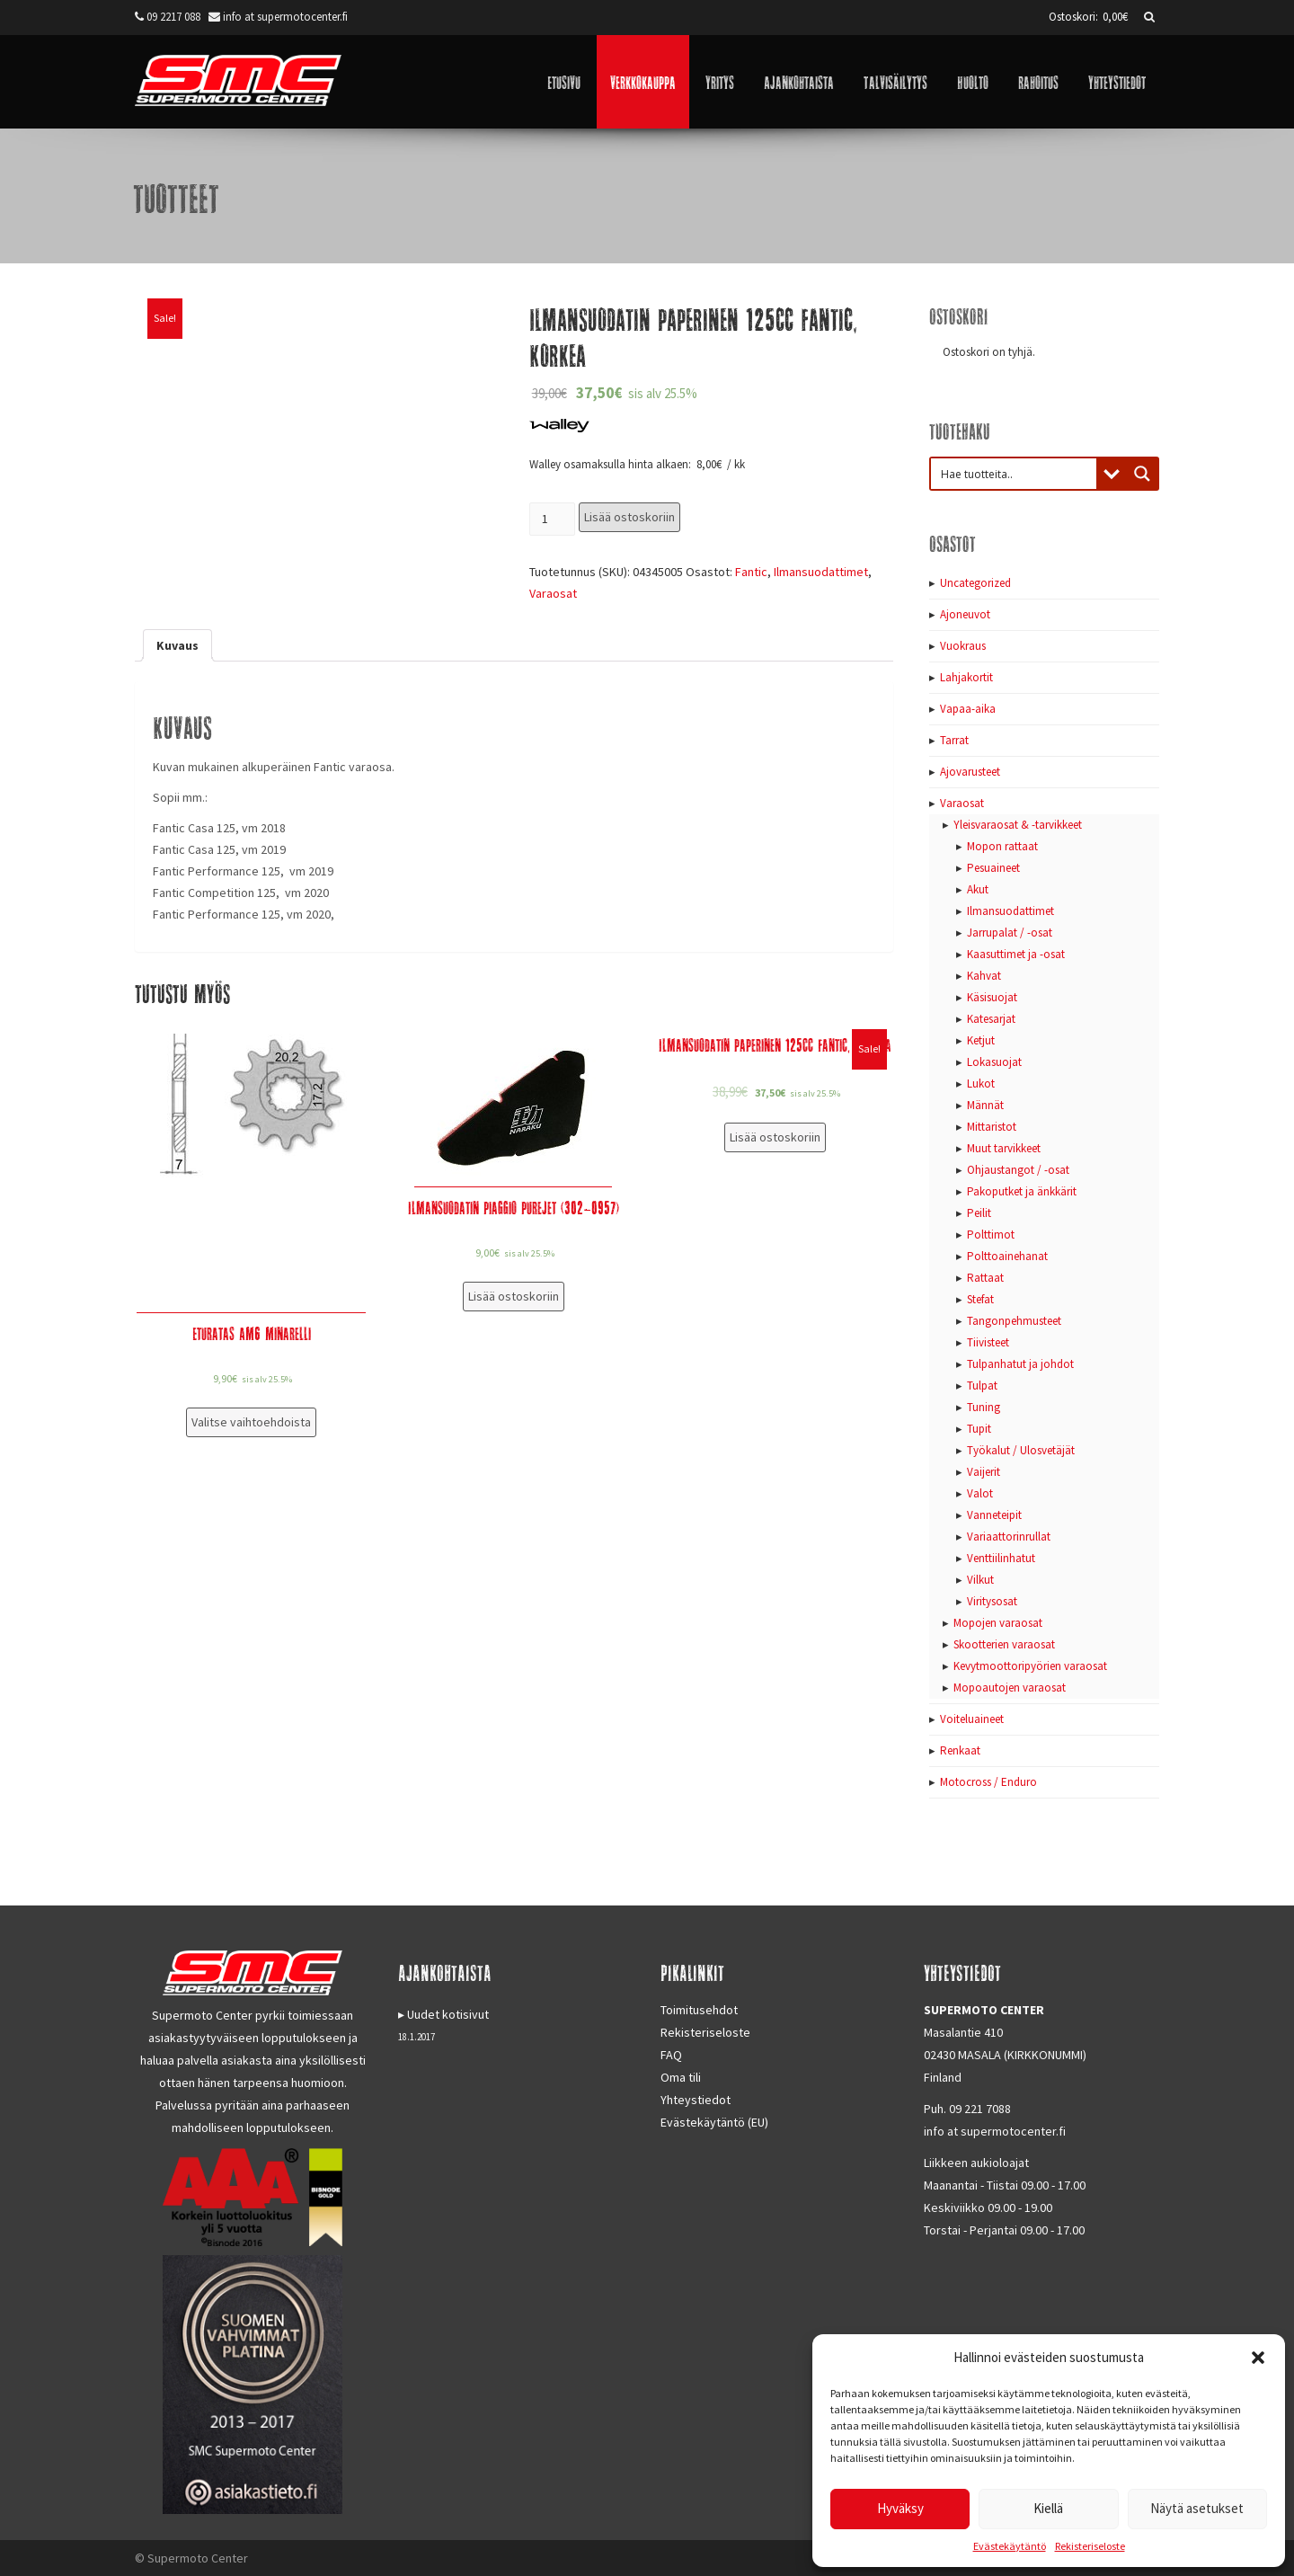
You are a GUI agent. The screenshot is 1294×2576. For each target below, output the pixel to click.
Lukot (981, 1083)
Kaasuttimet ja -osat (1016, 954)
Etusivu (564, 81)
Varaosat (553, 593)
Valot (980, 1493)
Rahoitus (1038, 81)
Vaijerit (983, 1471)
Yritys (719, 81)
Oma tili (680, 2077)
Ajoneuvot (965, 614)
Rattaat (985, 1277)
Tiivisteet (988, 1342)
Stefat (980, 1299)
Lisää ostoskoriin (629, 517)
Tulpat (982, 1385)
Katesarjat (991, 1018)
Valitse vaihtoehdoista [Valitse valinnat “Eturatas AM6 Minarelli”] (251, 1422)
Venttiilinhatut (1001, 1558)
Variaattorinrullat (1008, 1536)
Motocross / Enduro (988, 1782)
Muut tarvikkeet (1004, 1148)
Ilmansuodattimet (821, 572)
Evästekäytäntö (1009, 2546)
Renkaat (960, 1750)
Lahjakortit (966, 677)
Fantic (751, 572)
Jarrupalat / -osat (1009, 932)
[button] (1258, 2358)
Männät (985, 1105)
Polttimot (991, 1234)
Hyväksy (900, 2508)
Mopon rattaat (1002, 846)
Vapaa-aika (968, 708)
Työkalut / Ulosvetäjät (1021, 1450)
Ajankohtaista (799, 81)
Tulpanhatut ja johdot (1020, 1364)
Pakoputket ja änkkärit (1022, 1191)
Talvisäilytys (895, 81)
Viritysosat (992, 1601)
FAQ (671, 2055)
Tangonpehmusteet (1014, 1320)
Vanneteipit (994, 1515)
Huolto (972, 81)
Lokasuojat (994, 1062)
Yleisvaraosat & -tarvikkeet (1017, 824)
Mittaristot (991, 1126)
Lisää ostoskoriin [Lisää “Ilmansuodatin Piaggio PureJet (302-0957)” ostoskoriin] (513, 1296)
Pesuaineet (993, 867)
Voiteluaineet (972, 1719)
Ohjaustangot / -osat (1018, 1169)
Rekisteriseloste (1090, 2546)
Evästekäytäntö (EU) (714, 2122)
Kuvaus (177, 645)
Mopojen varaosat (997, 1622)
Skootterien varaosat (1004, 1644)
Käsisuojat (992, 997)
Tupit (979, 1428)
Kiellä (1048, 2508)
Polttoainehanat (1007, 1256)
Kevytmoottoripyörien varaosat (1030, 1666)
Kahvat (984, 975)
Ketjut (981, 1040)
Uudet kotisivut (448, 2014)
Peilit (979, 1213)
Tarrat (954, 740)
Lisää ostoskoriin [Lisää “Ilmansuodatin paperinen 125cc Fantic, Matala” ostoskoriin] (775, 1137)
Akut (977, 889)
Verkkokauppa (643, 81)
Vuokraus (963, 645)
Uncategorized (975, 583)
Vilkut (980, 1579)
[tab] (177, 645)
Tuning (983, 1407)
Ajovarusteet (970, 771)
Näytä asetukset (1197, 2508)
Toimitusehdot (699, 2010)
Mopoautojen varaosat (1009, 1687)
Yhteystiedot (1117, 81)
